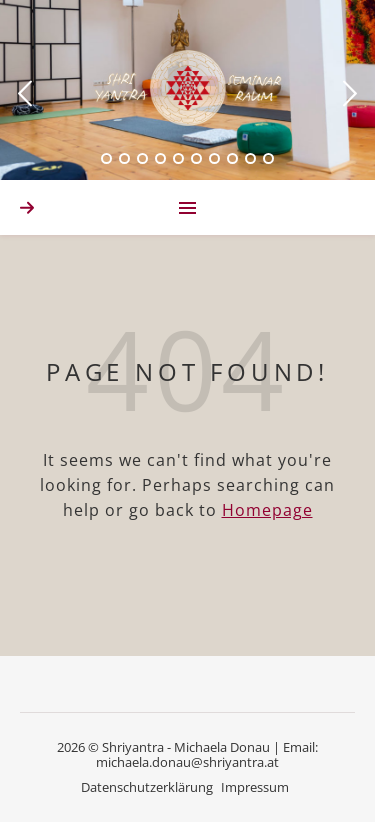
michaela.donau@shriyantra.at (187, 762)
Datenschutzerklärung (147, 787)
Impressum (255, 787)
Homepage (267, 510)
